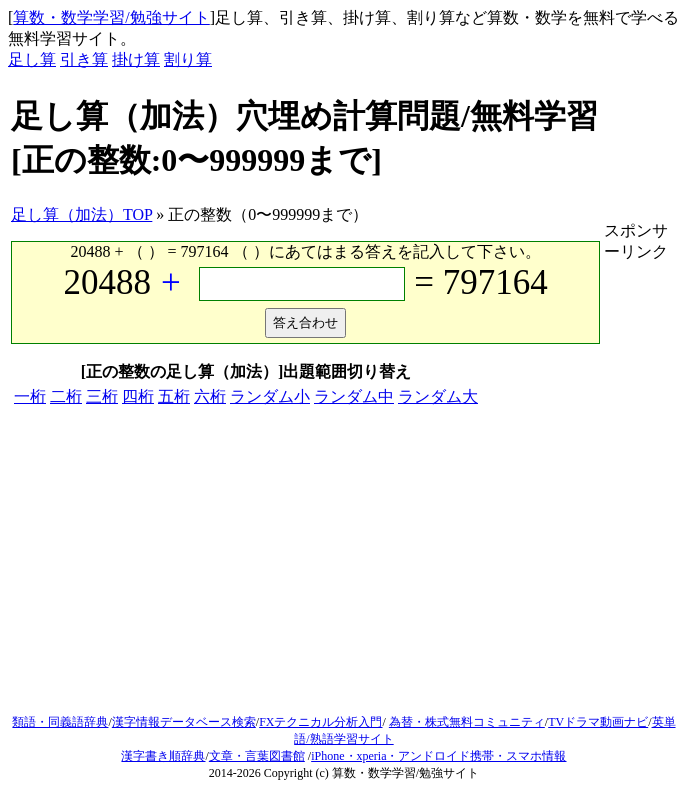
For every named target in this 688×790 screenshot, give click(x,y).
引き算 (84, 59)
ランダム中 (354, 396)
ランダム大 (438, 396)
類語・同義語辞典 (60, 722)
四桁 (138, 396)
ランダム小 (270, 396)
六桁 (210, 396)
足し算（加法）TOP (81, 214)
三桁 (102, 396)
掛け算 (136, 59)
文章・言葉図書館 (257, 756)
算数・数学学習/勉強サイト (111, 17)
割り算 (188, 59)
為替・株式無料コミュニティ (467, 722)
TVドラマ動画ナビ (598, 722)
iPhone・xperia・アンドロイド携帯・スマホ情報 (438, 756)
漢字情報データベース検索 (184, 722)
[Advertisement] (344, 564)
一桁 (30, 396)
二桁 (66, 396)
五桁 (174, 396)
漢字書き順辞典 (163, 756)
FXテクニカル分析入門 (320, 722)
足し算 (32, 59)
